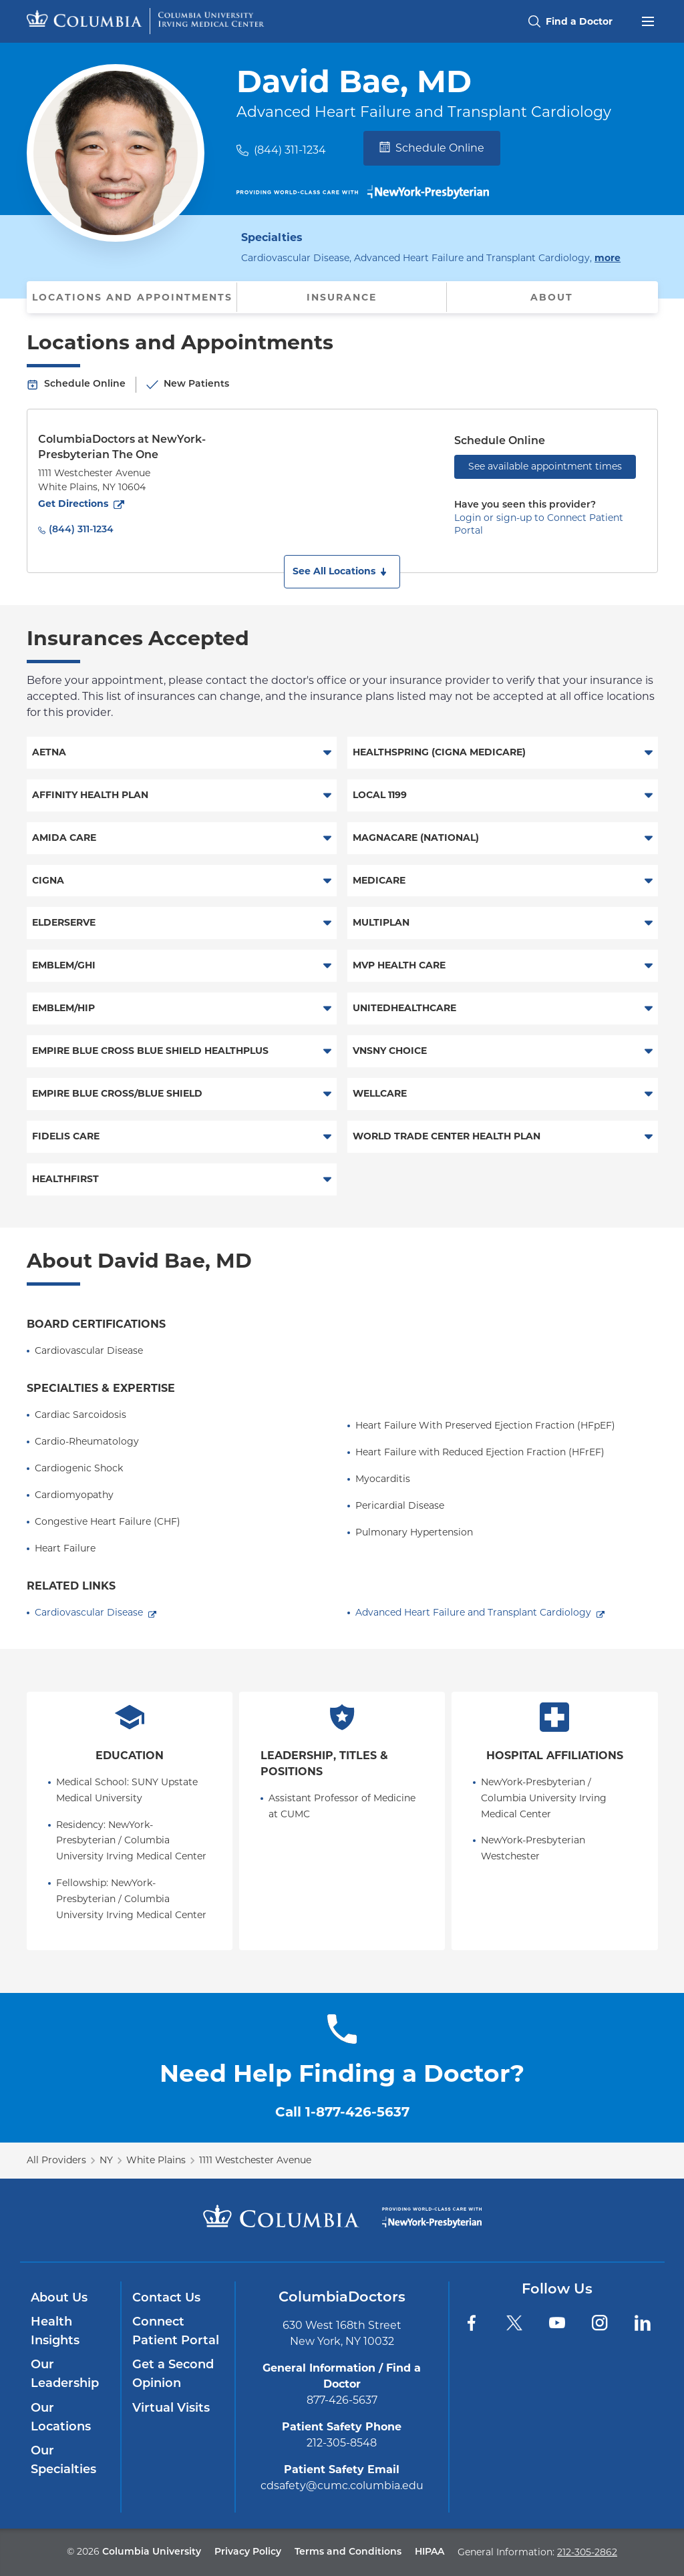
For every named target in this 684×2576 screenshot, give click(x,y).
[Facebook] (471, 2323)
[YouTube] (557, 2323)
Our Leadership (65, 2374)
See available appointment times (545, 466)
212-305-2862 (587, 2552)
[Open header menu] (648, 20)
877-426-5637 (342, 2400)
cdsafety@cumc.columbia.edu (342, 2485)
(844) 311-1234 (290, 150)
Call (342, 2112)
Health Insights (55, 2332)
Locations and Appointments (132, 297)
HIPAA (429, 2552)
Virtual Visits (171, 2408)
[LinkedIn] (642, 2323)
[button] (342, 571)
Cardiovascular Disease (89, 1612)
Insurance (342, 297)
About (551, 297)
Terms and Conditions (348, 2552)
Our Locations (61, 2418)
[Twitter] (514, 2323)
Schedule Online (431, 148)
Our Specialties (63, 2460)
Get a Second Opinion (173, 2374)
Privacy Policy (247, 2552)
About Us (59, 2298)
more (607, 257)
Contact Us (166, 2298)
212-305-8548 (342, 2442)
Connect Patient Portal (175, 2332)
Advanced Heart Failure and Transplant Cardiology (473, 1612)
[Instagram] (599, 2323)
